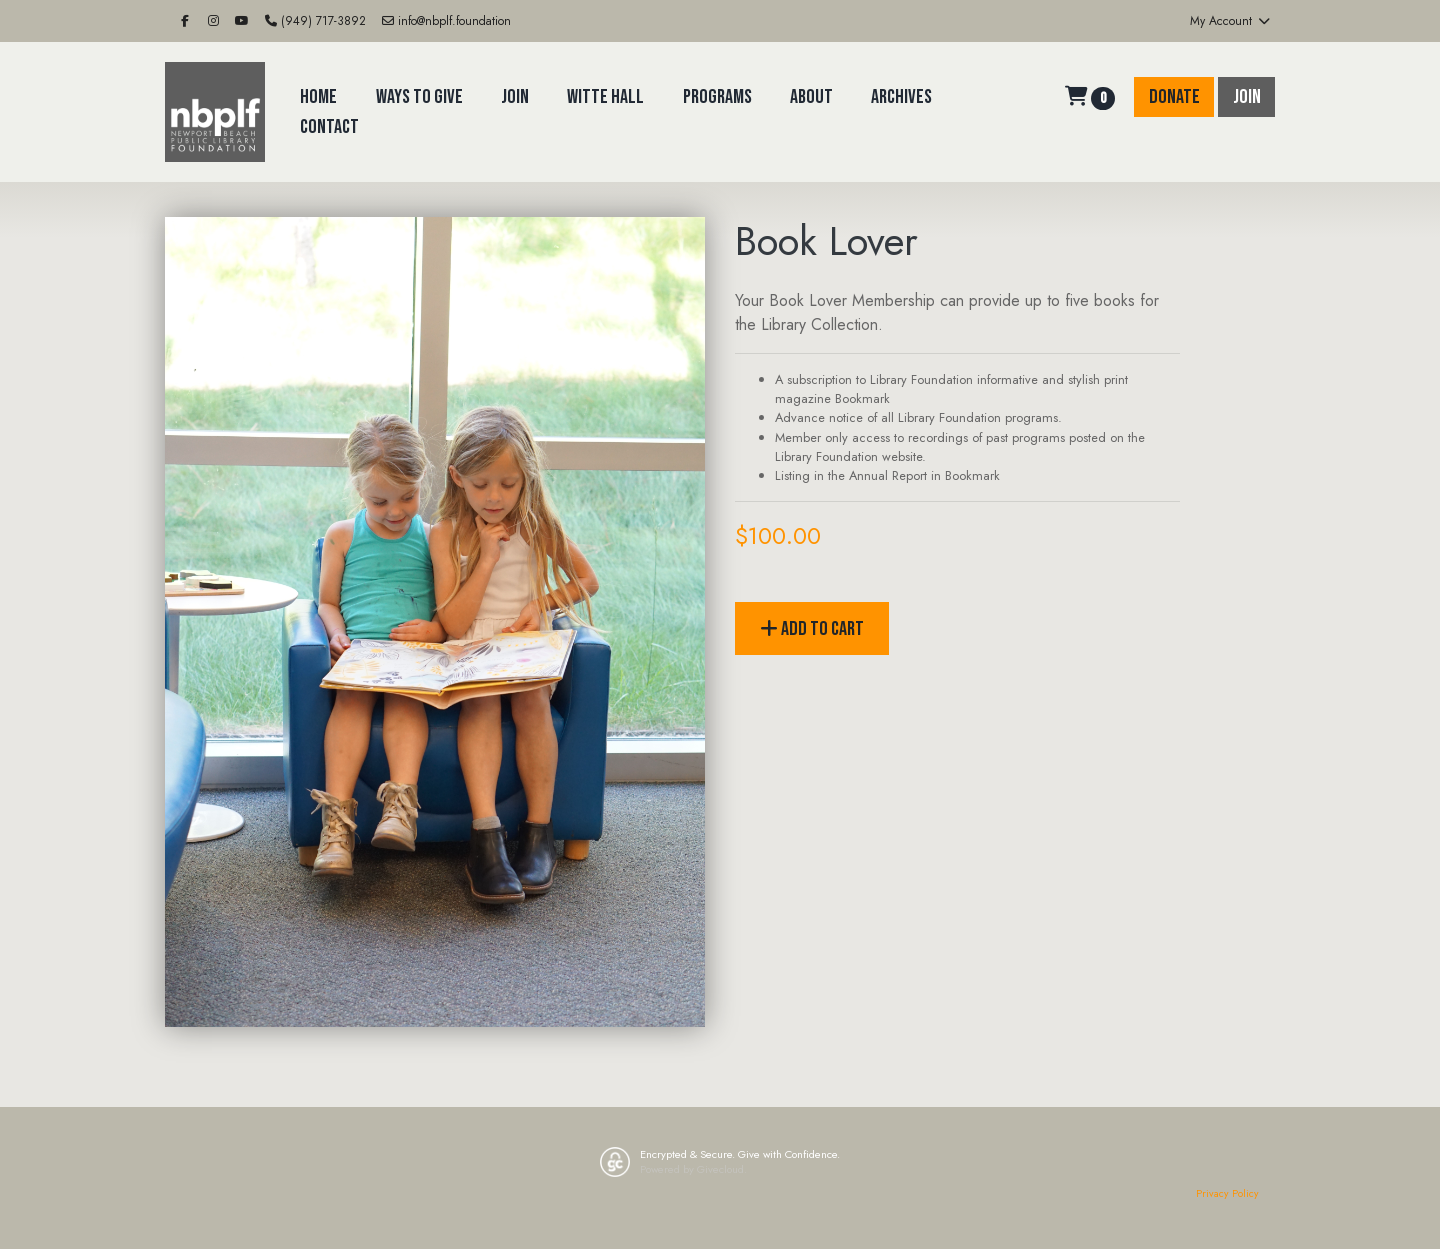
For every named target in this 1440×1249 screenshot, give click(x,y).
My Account (1230, 21)
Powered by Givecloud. (693, 1169)
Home (318, 97)
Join (515, 97)
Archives (901, 97)
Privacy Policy (1227, 1193)
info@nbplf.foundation (446, 21)
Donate (1174, 97)
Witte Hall (605, 97)
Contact (329, 127)
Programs (717, 97)
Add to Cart (812, 629)
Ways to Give (419, 97)
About (811, 97)
